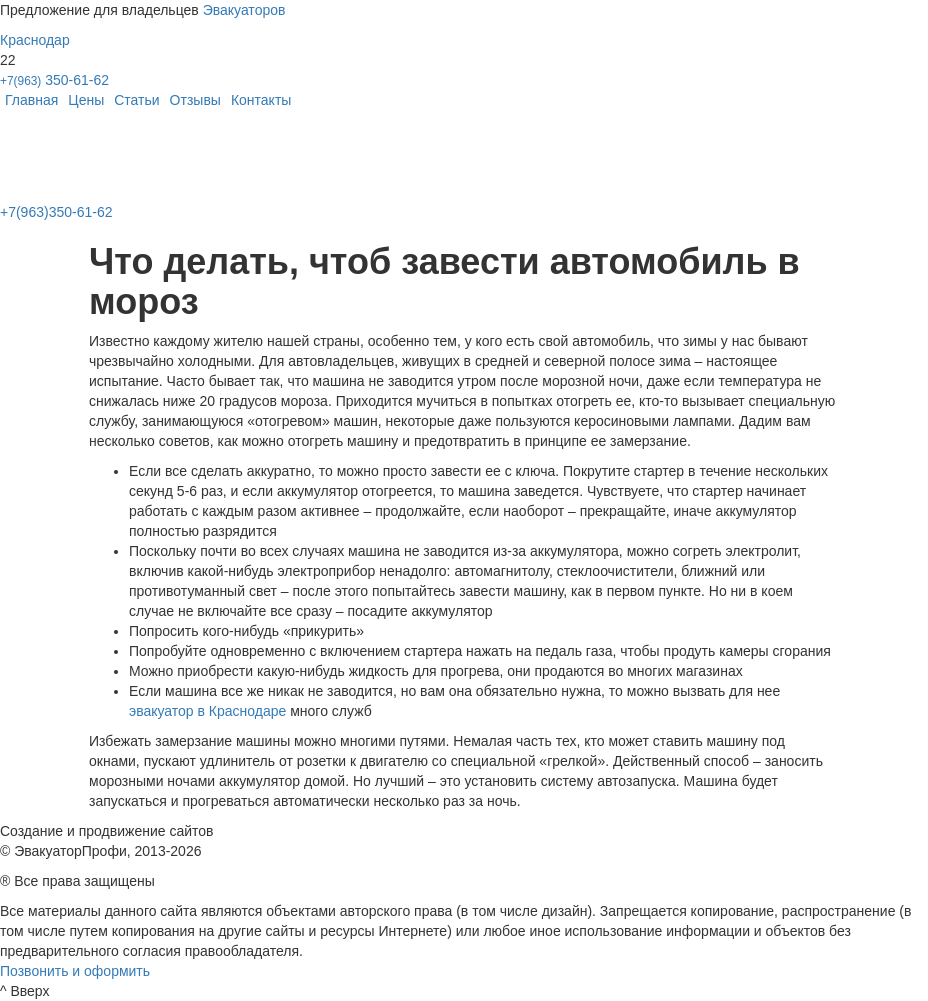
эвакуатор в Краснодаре (207, 711)
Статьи (136, 100)
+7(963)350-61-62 (56, 212)
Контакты (261, 100)
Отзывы (195, 100)
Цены (86, 100)
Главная (31, 100)
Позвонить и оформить (75, 971)
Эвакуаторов (244, 10)
